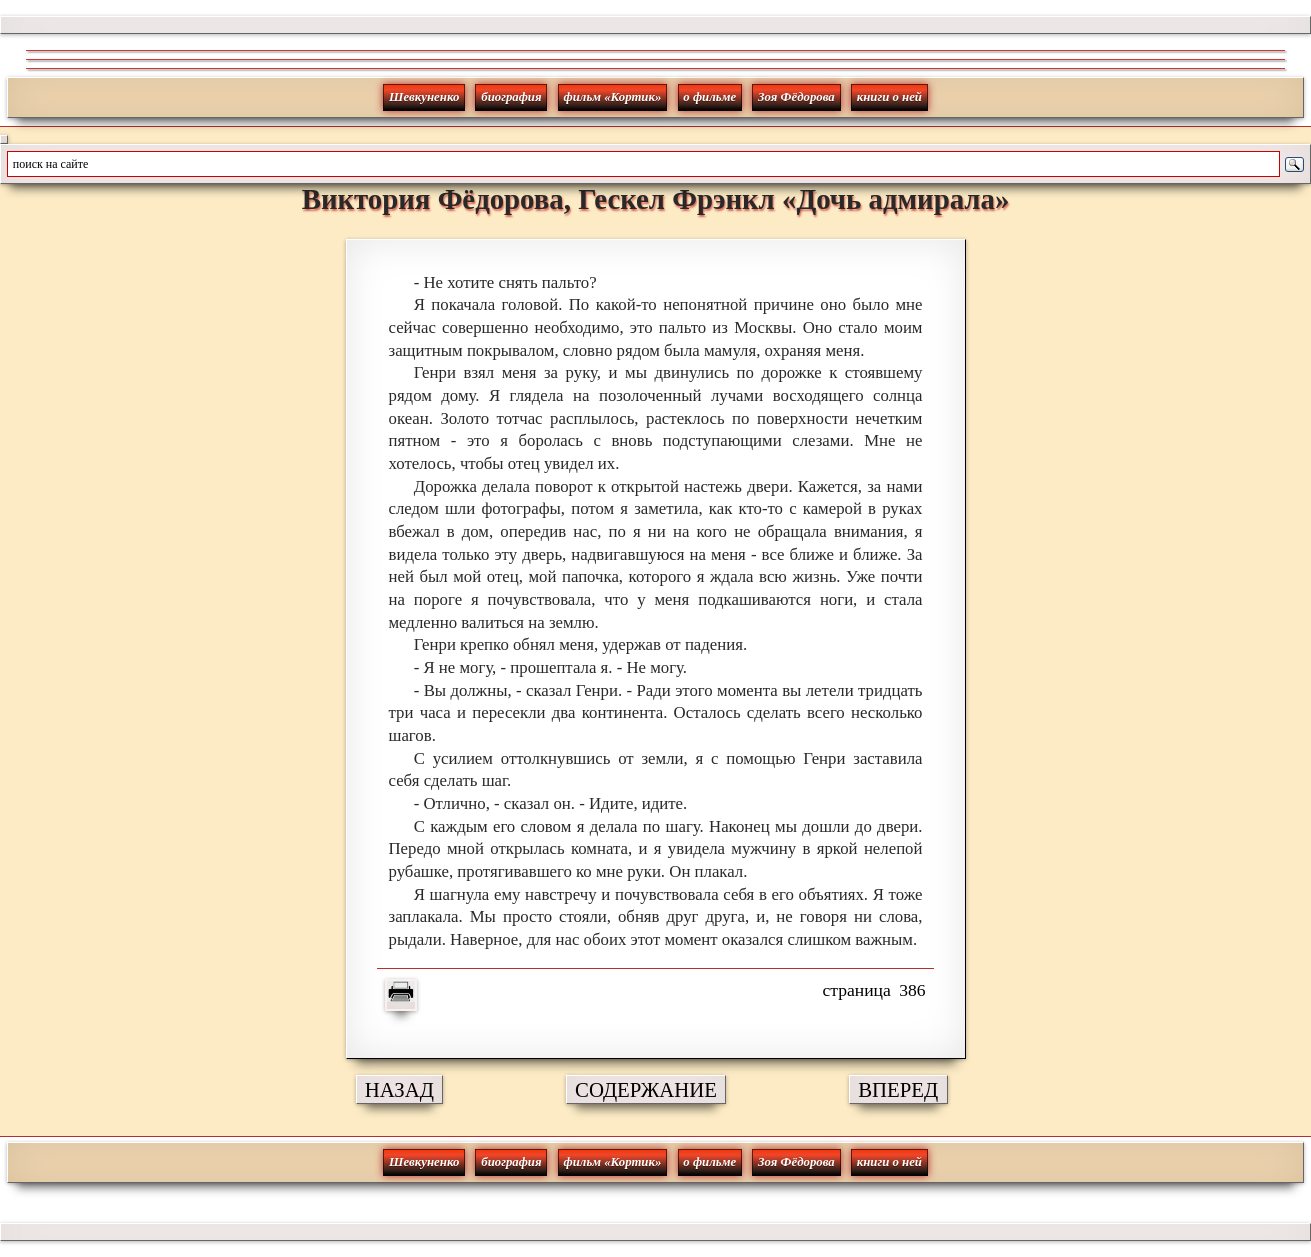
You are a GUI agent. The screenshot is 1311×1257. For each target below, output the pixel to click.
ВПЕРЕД (898, 1089)
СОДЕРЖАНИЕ (646, 1089)
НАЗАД (399, 1089)
